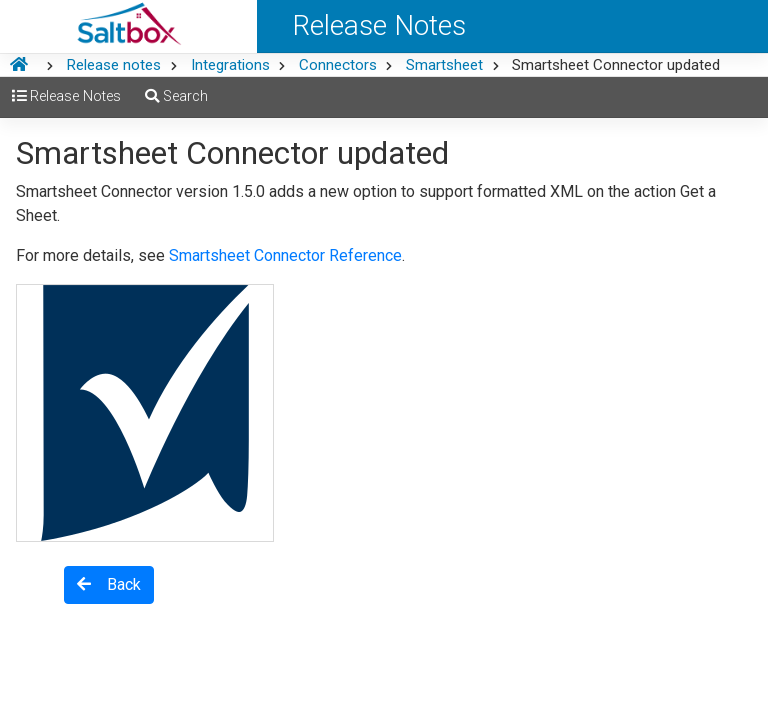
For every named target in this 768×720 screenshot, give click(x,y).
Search (176, 96)
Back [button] (109, 584)
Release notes (113, 65)
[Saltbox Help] (128, 26)
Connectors (338, 65)
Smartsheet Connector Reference (285, 255)
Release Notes (66, 96)
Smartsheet (444, 65)
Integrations (230, 65)
